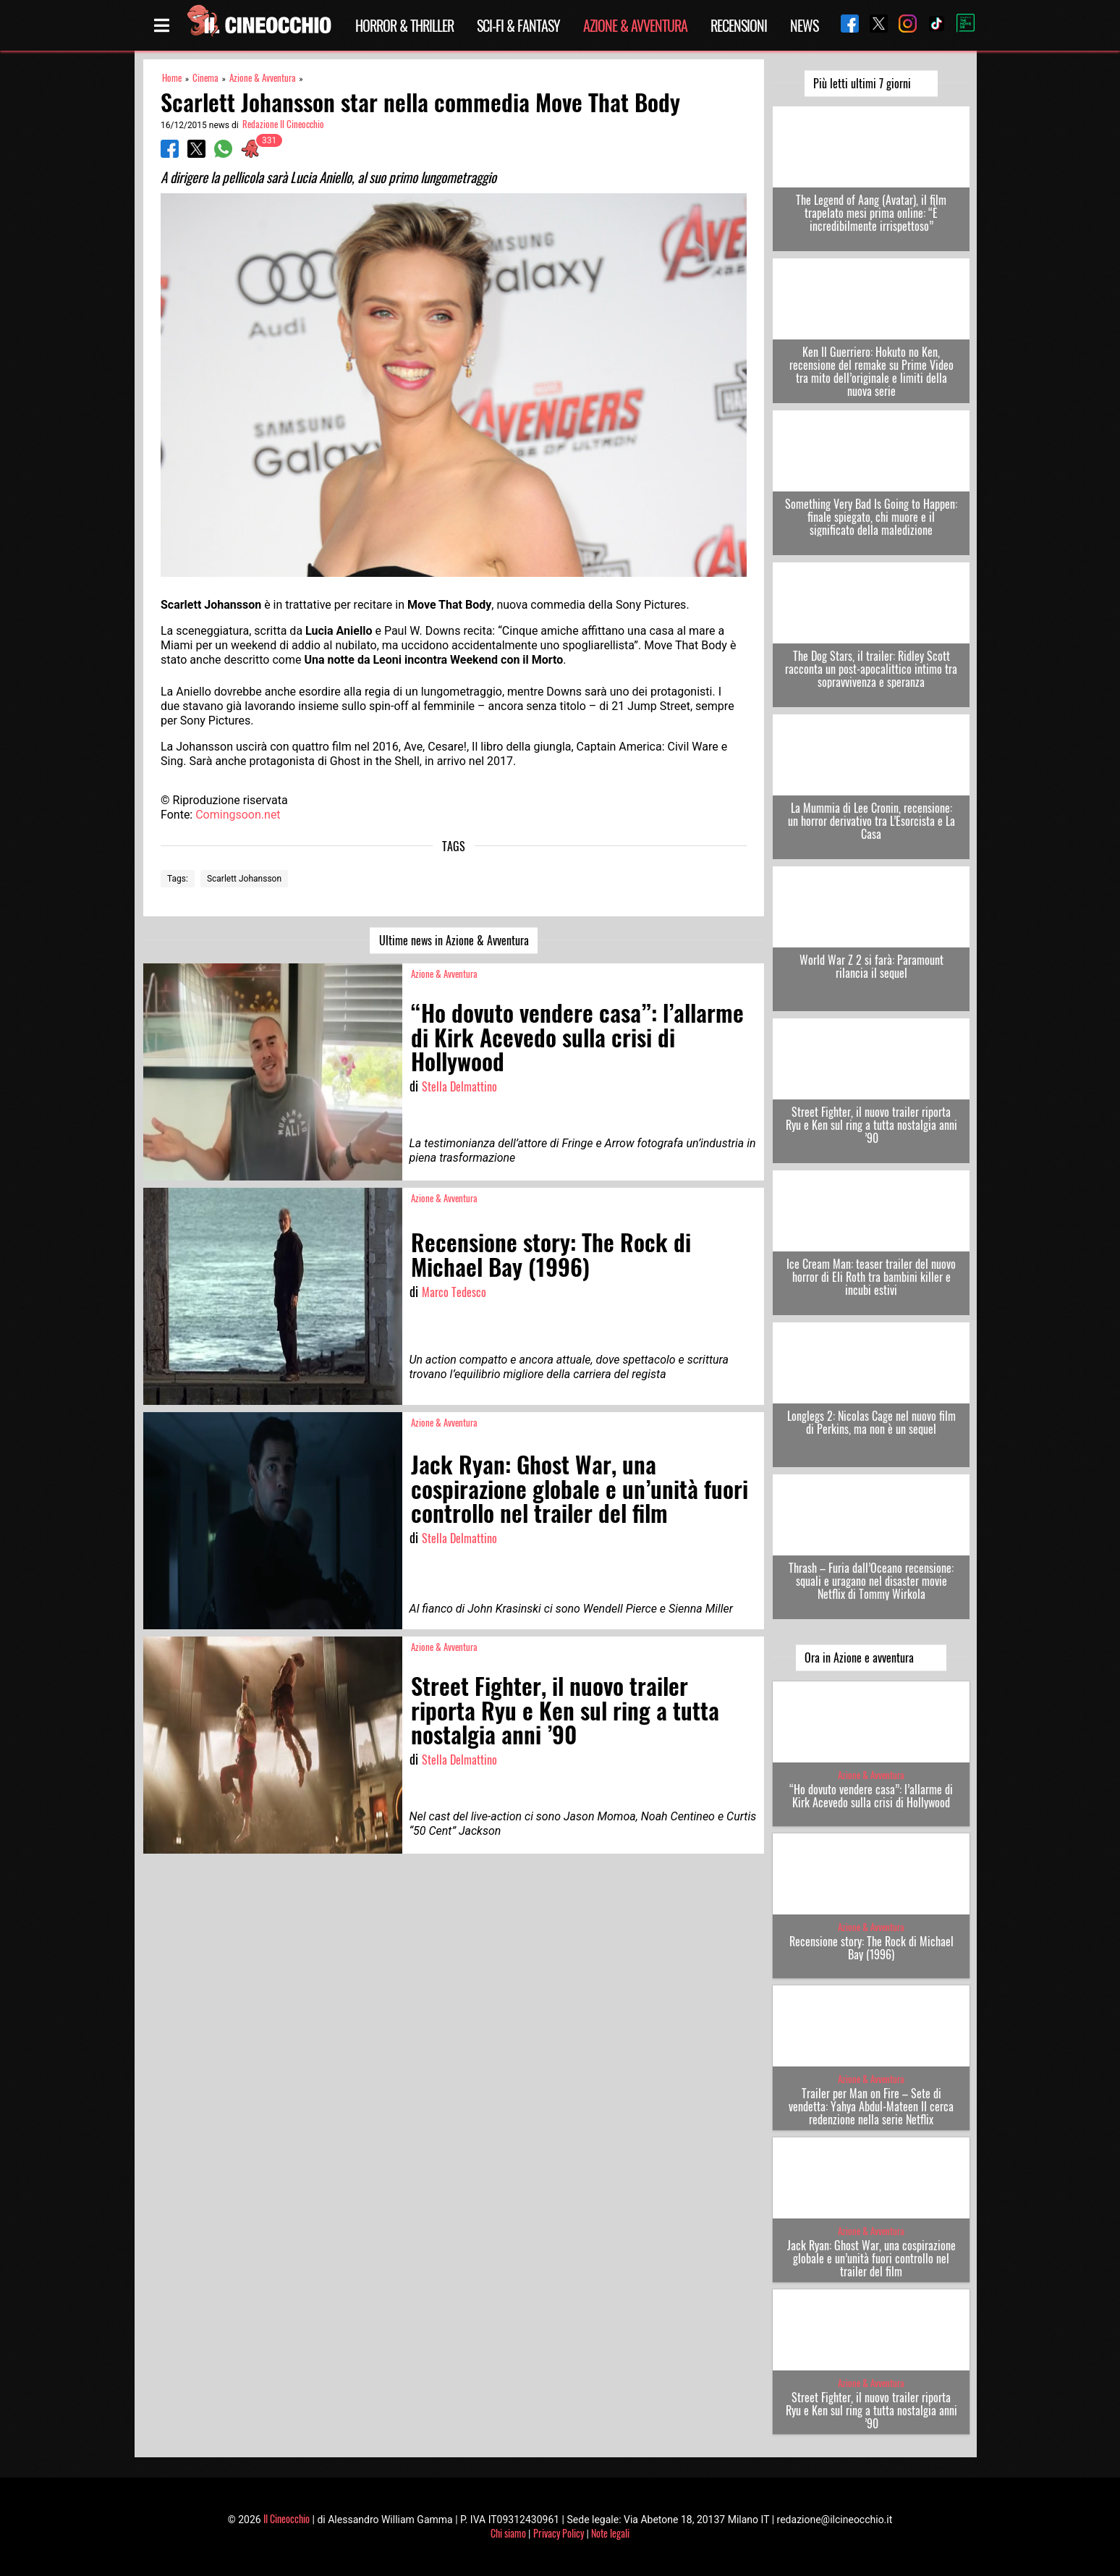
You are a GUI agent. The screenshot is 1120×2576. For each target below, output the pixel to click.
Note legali (610, 2533)
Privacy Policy (558, 2533)
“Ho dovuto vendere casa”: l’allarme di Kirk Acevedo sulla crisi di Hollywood (871, 1796)
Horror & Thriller (404, 25)
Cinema (205, 78)
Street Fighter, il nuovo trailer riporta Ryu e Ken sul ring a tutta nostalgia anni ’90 (871, 1124)
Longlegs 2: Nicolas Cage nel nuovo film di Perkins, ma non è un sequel (871, 1422)
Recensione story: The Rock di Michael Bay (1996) (871, 1948)
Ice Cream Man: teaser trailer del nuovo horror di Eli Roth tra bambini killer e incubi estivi (871, 1276)
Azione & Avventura (635, 25)
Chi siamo (508, 2533)
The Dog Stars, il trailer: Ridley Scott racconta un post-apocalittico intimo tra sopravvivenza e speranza (871, 669)
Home (172, 78)
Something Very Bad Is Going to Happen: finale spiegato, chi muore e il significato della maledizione (871, 517)
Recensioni (738, 25)
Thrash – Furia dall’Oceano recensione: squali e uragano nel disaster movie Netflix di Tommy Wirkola (871, 1580)
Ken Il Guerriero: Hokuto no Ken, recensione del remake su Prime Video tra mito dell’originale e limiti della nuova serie (871, 371)
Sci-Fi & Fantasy (518, 25)
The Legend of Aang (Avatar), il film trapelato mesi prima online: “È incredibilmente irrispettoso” (871, 213)
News (804, 25)
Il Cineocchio (286, 2518)
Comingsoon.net (237, 815)
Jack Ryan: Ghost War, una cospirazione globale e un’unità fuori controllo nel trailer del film (871, 2258)
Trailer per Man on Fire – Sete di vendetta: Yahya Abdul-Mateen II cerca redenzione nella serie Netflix (871, 2106)
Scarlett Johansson (244, 879)
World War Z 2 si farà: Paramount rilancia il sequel (871, 966)
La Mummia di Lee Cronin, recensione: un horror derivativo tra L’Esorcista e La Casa (871, 821)
